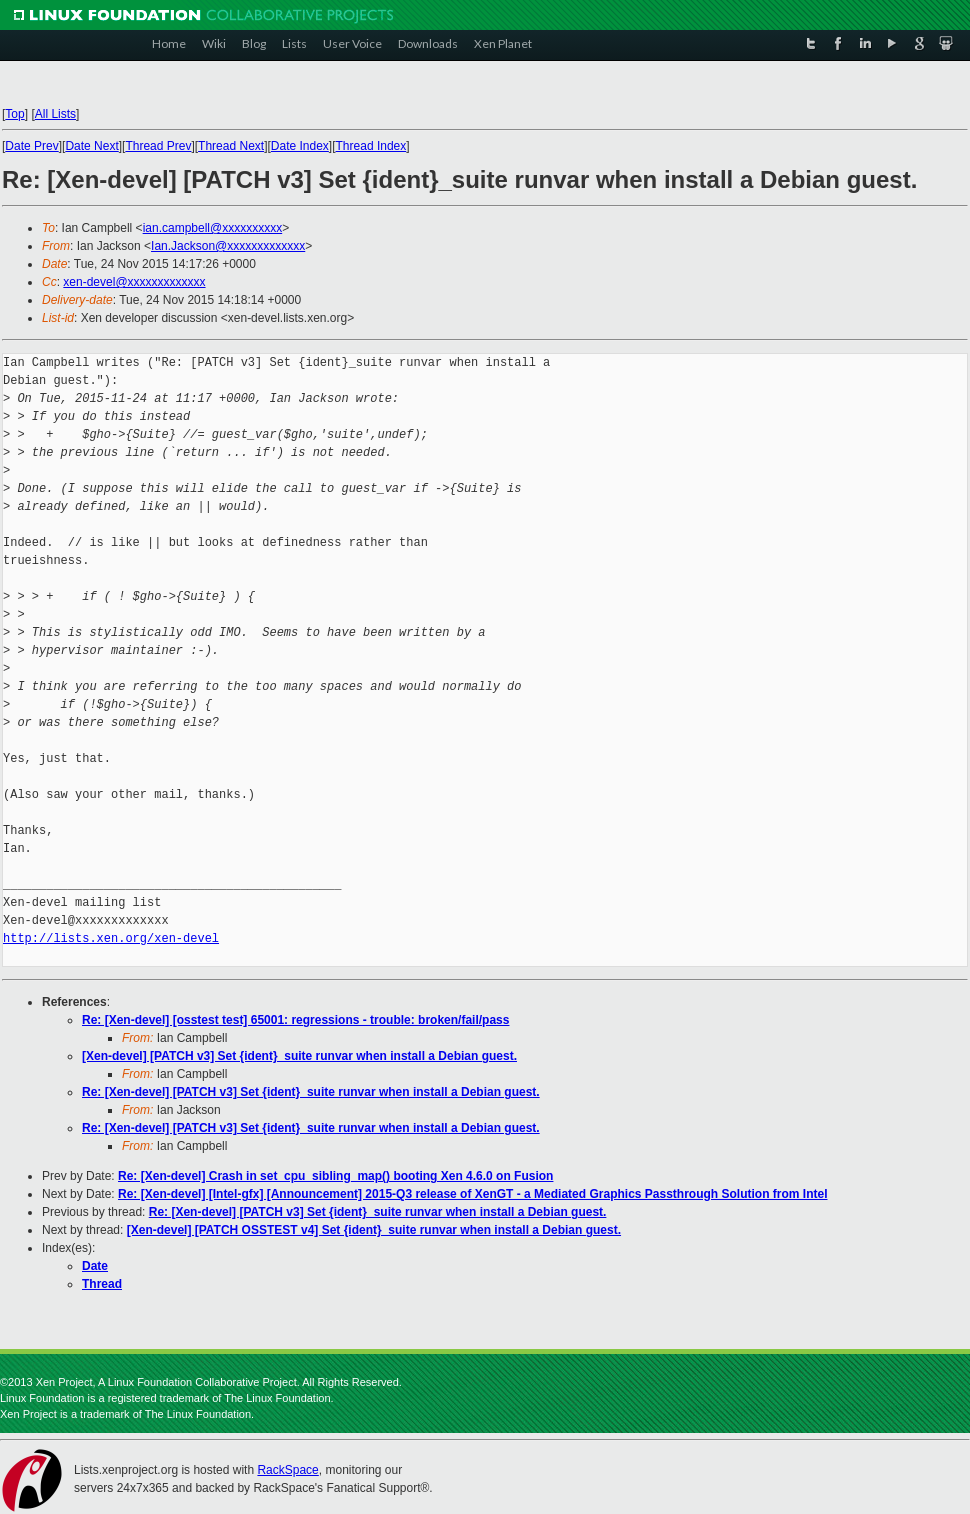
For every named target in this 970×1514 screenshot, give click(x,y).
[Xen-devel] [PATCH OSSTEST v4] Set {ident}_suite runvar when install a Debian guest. (374, 1230)
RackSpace (287, 1470)
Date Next (91, 146)
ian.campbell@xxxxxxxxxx (213, 228)
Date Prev (31, 146)
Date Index (300, 146)
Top (14, 114)
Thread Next (231, 146)
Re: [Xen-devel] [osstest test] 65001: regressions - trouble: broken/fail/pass (295, 1020)
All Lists (55, 114)
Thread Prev (158, 146)
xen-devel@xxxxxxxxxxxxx (134, 282)
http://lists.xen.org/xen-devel (111, 938)
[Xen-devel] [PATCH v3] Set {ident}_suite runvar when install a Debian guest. (299, 1056)
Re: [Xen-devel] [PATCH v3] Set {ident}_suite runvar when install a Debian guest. (311, 1092)
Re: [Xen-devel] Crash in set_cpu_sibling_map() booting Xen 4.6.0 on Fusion (335, 1176)
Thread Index (371, 146)
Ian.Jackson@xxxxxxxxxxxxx (228, 246)
